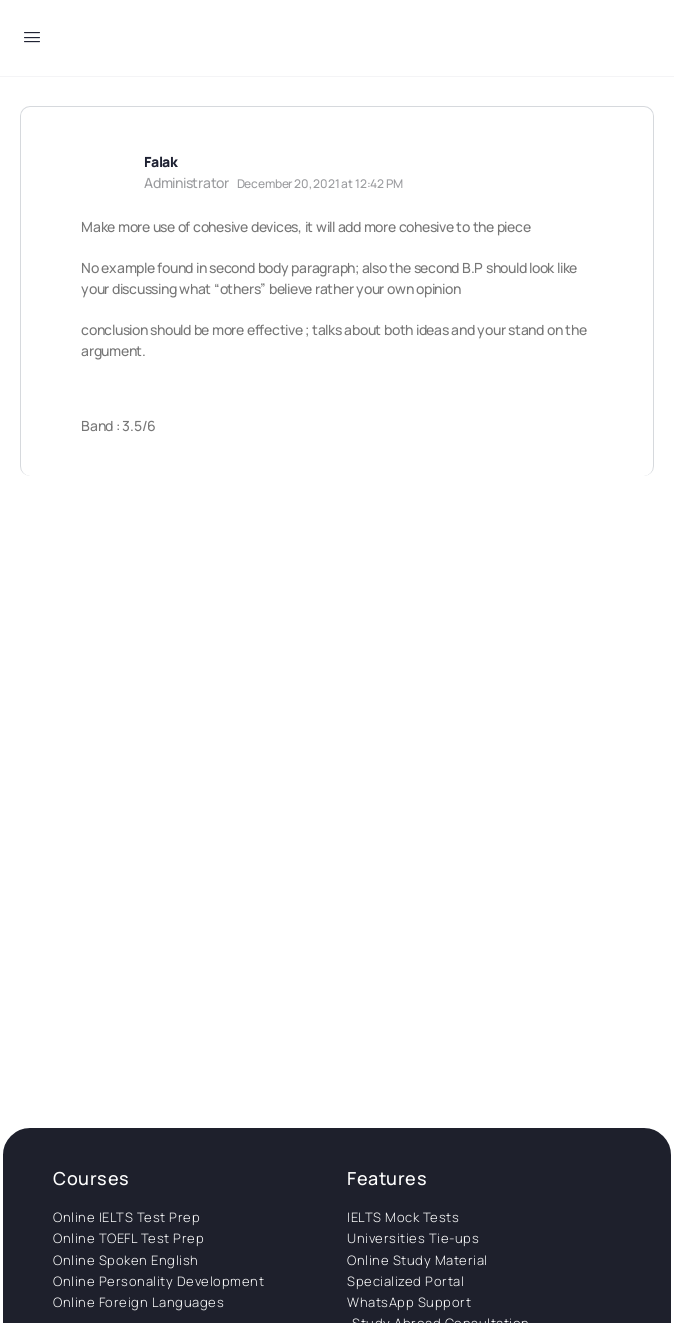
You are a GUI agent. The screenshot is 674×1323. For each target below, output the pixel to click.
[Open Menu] (32, 40)
